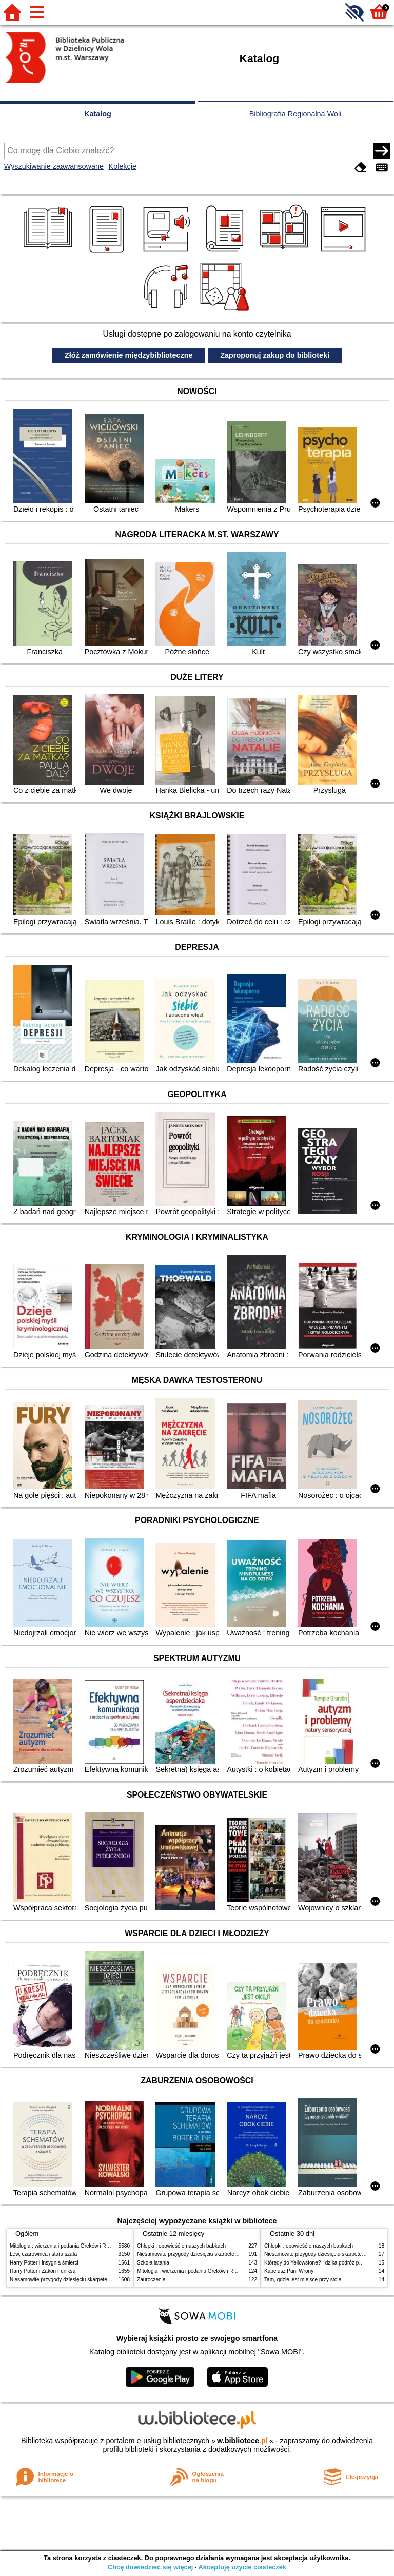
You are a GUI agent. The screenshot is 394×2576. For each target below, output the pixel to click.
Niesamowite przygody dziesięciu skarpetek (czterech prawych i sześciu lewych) (101, 2279)
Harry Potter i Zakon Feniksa (42, 2271)
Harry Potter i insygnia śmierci (44, 2263)
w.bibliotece (242, 2440)
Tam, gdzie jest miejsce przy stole (302, 2279)
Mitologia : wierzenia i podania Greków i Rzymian (66, 2246)
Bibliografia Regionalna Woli (295, 114)
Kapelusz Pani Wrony (288, 2271)
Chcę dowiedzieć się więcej (150, 2567)
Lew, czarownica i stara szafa (43, 2254)
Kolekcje (122, 166)
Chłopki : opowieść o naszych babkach (181, 2246)
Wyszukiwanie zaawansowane (54, 166)
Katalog (97, 114)
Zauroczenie (151, 2279)
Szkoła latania (153, 2263)
